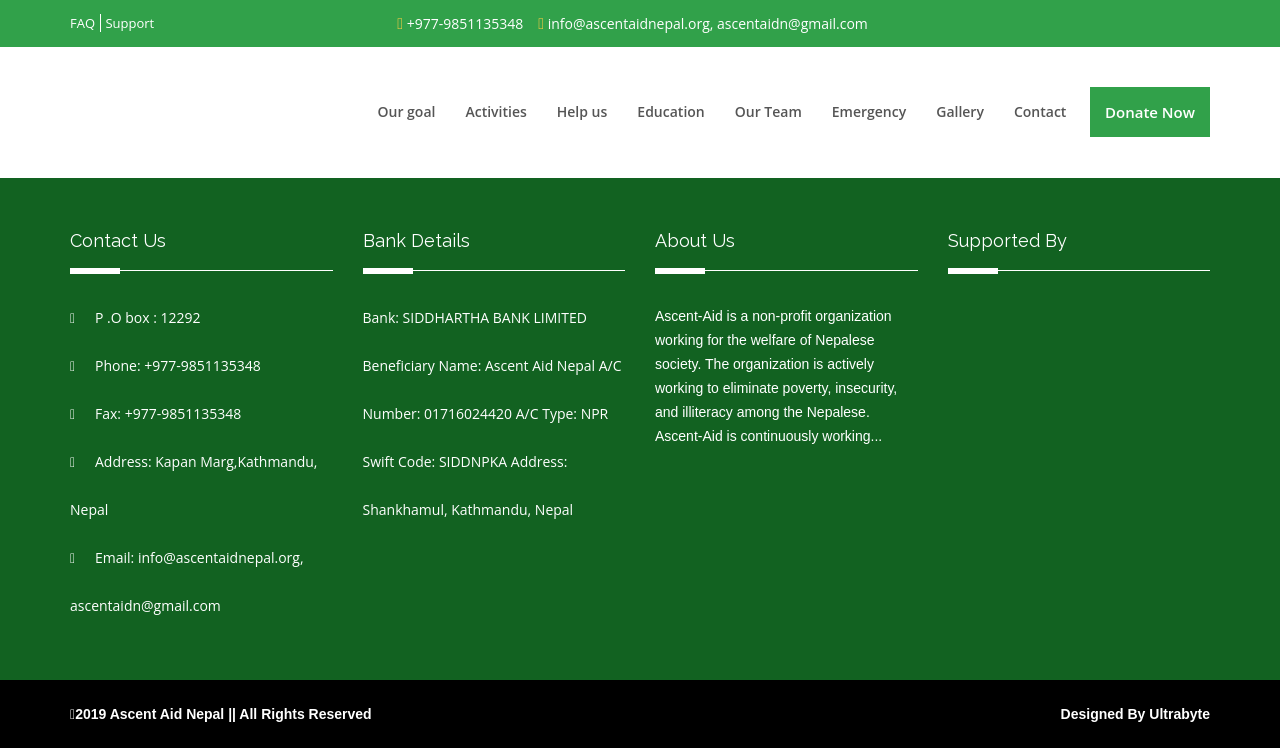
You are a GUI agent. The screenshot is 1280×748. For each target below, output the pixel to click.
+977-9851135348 (465, 23)
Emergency (869, 111)
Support (129, 23)
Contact (1040, 111)
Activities (495, 111)
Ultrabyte (1179, 714)
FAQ (82, 23)
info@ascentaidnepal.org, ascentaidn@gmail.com (708, 23)
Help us (582, 111)
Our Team (768, 111)
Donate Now (1150, 112)
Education (670, 111)
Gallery (960, 111)
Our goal (407, 111)
